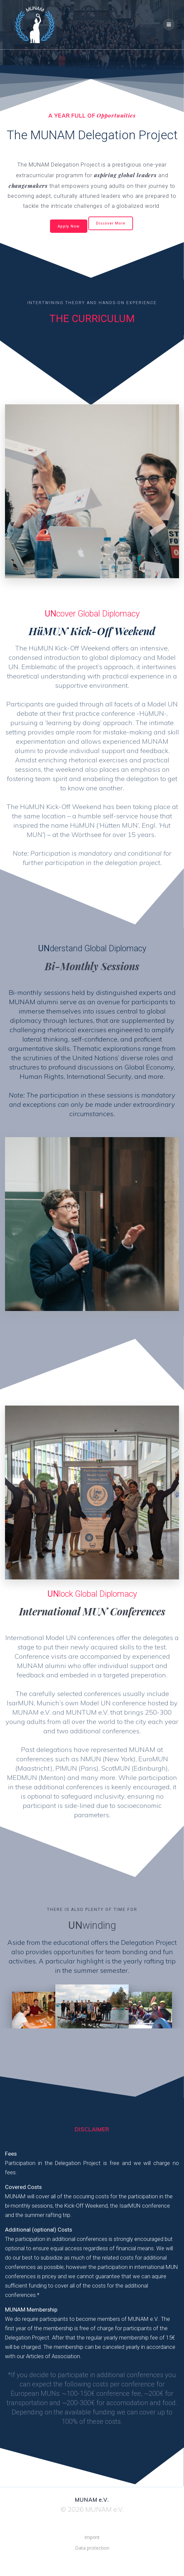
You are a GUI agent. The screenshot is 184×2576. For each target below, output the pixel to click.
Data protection (92, 2548)
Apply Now (69, 226)
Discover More (110, 223)
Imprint (92, 2537)
